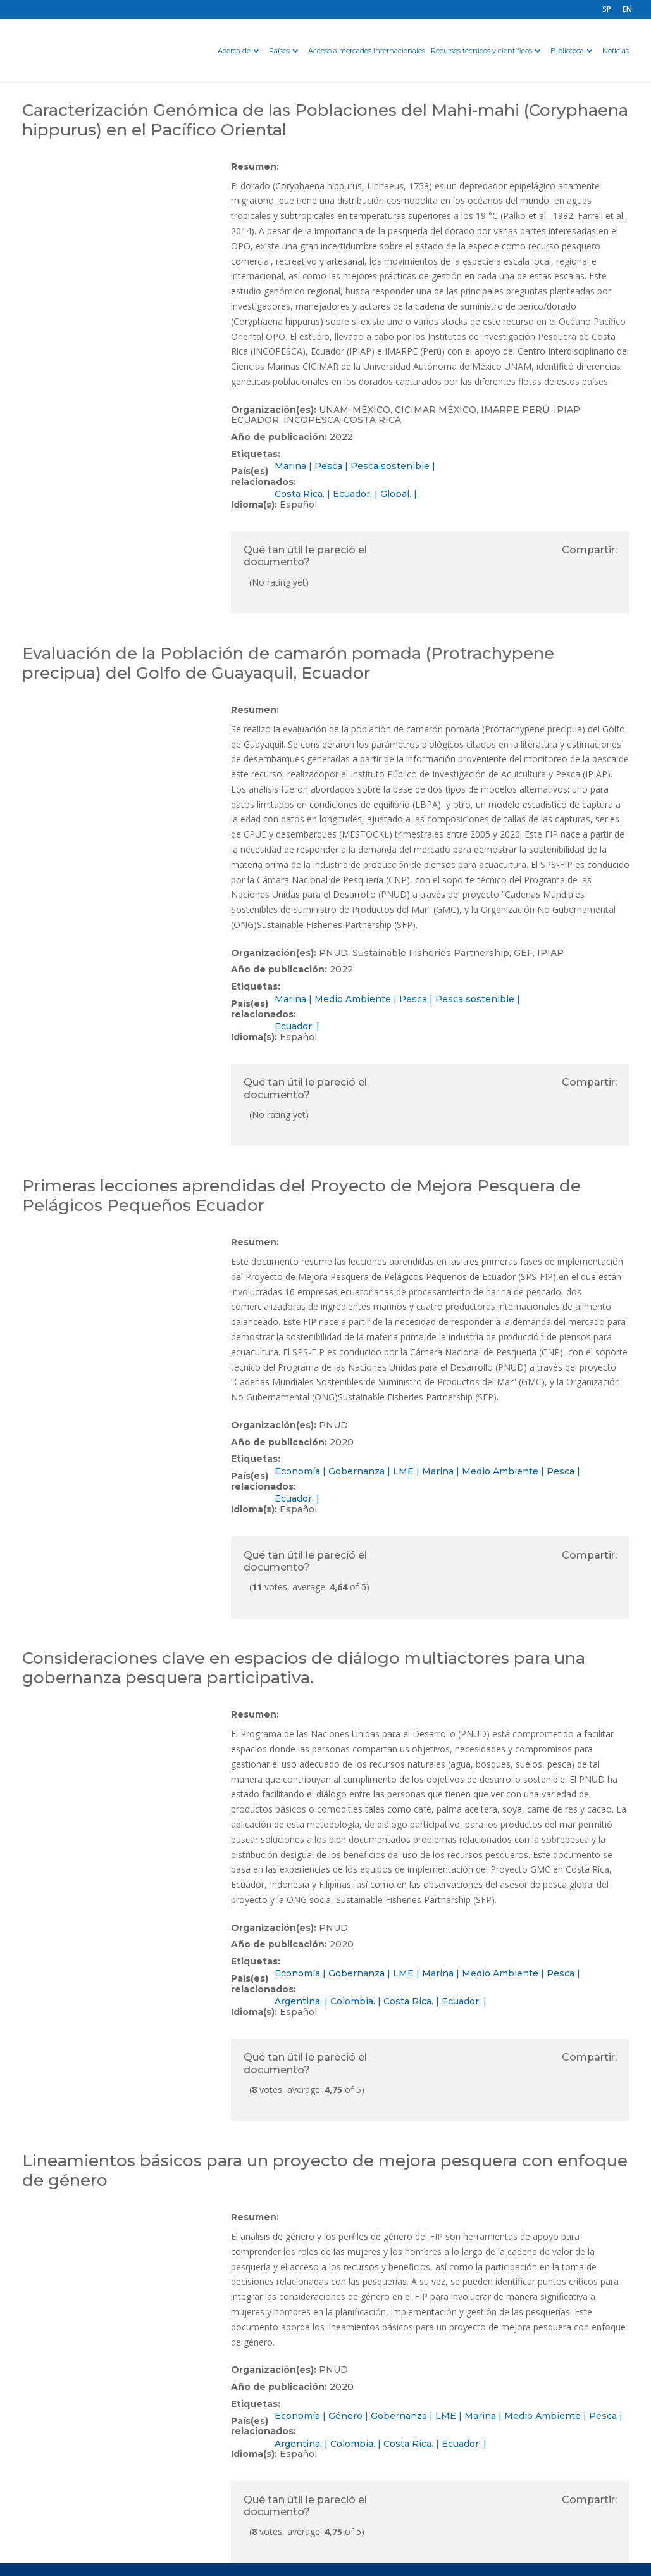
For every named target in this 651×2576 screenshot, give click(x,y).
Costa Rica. (300, 493)
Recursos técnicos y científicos (481, 51)
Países (279, 51)
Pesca (328, 466)
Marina (290, 466)
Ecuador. (352, 493)
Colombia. (352, 2001)
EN (627, 10)
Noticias (615, 51)
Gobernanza (356, 1471)
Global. (395, 493)
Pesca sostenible (390, 466)
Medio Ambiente (352, 999)
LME (403, 1471)
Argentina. (298, 2001)
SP (606, 10)
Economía (297, 1471)
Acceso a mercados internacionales (366, 51)
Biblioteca (567, 51)
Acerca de (234, 51)
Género (345, 2416)
